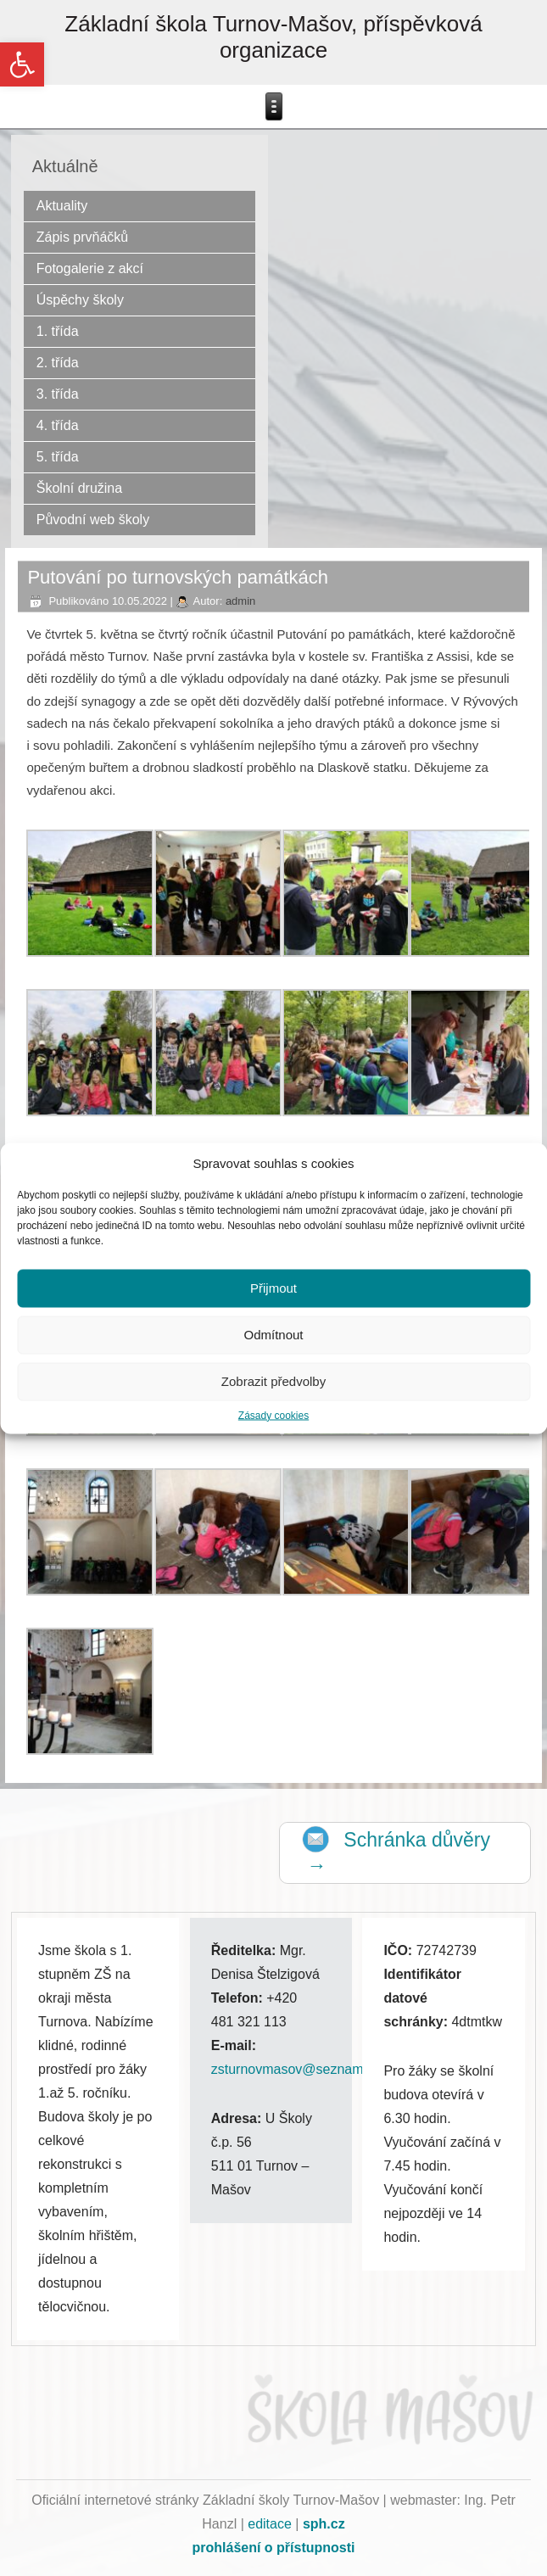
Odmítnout (273, 1334)
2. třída (57, 362)
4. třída (57, 425)
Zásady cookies (273, 1415)
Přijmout (273, 1288)
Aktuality (61, 205)
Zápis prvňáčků (82, 237)
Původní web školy (92, 519)
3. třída (57, 394)
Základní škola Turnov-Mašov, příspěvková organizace (273, 37)
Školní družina (79, 488)
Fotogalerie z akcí (89, 268)
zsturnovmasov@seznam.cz (296, 2069)
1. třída (57, 331)
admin (240, 601)
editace (270, 2524)
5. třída (57, 457)
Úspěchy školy (80, 300)
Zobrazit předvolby (273, 1381)
